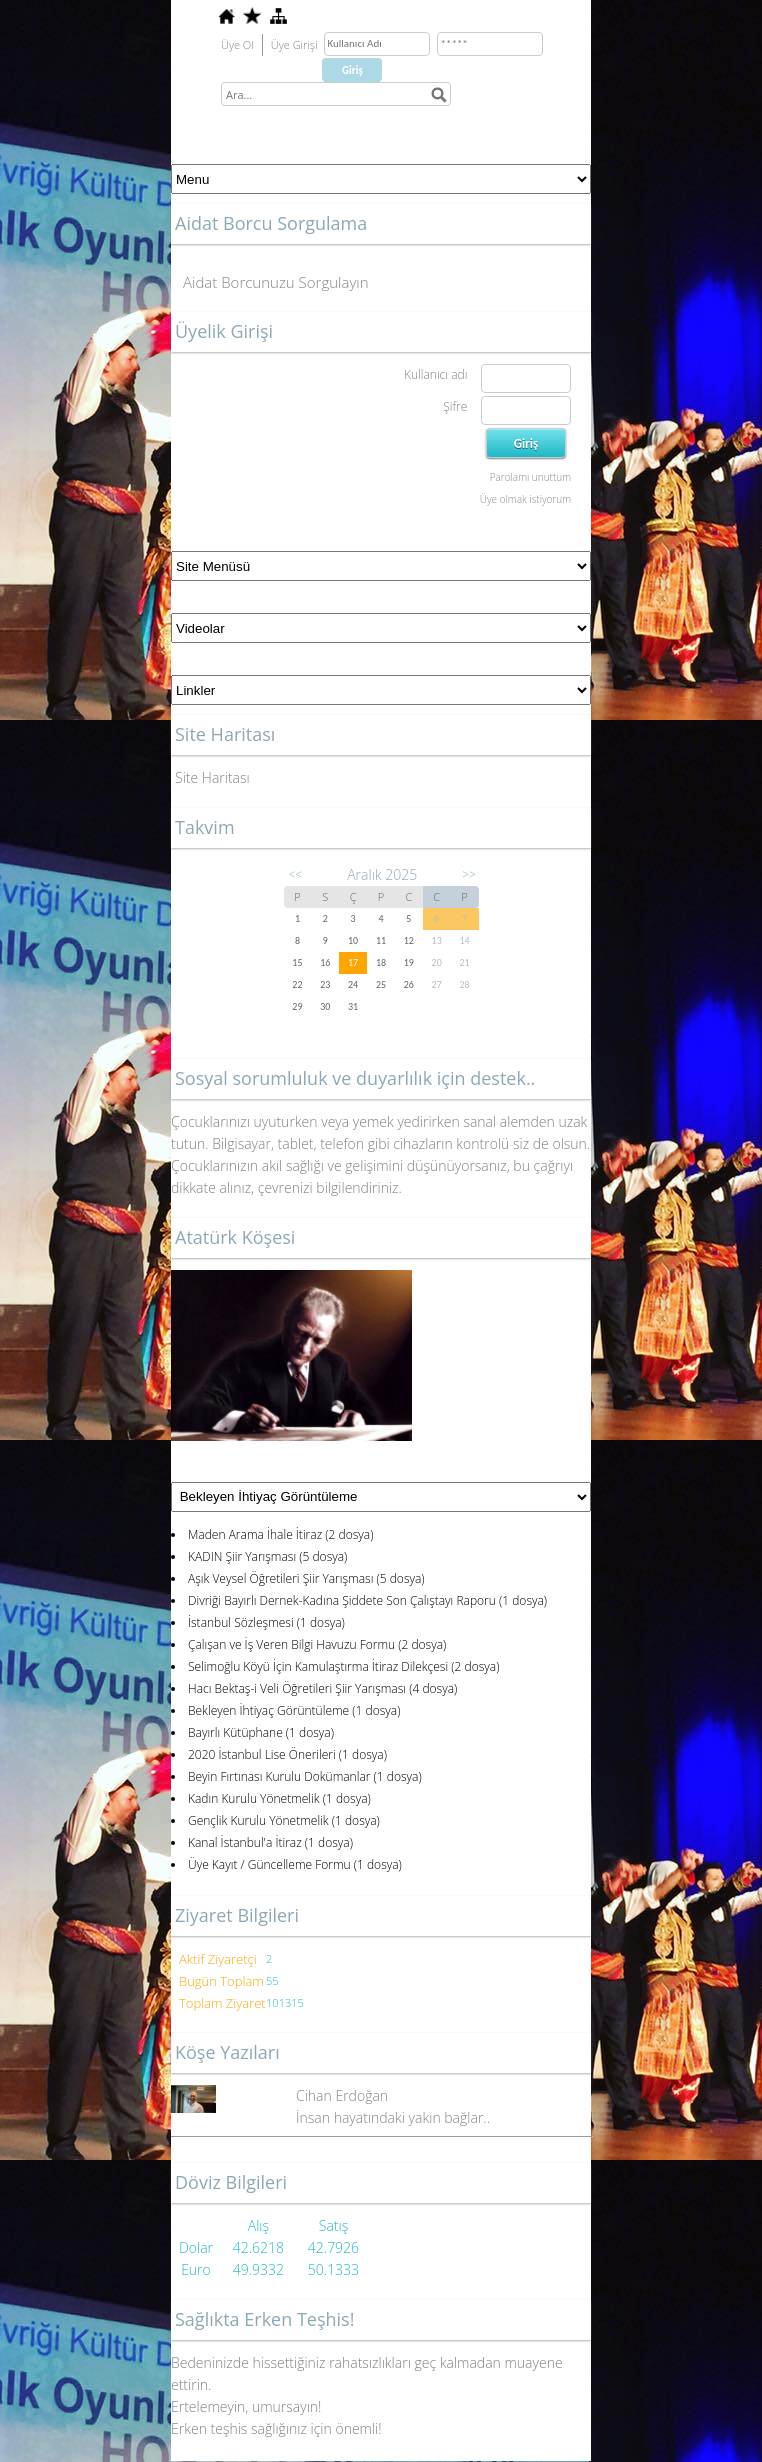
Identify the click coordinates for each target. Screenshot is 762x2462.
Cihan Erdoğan (342, 2095)
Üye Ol (237, 44)
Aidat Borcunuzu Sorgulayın (276, 282)
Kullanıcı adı (435, 374)
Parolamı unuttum (530, 477)
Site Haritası (212, 777)
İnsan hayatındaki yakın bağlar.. (393, 2117)
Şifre (455, 406)
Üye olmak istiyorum (525, 499)
